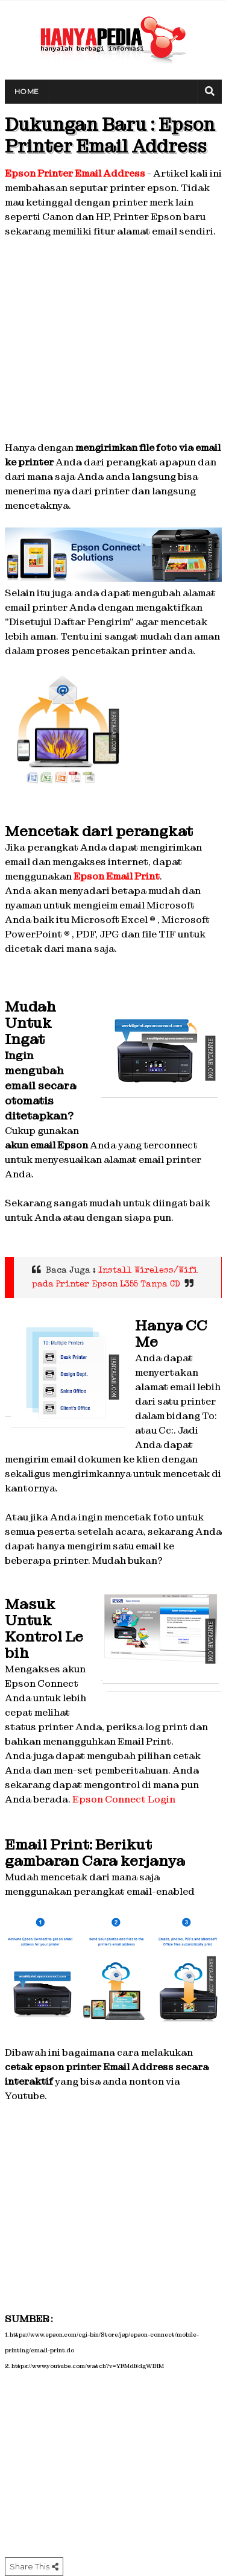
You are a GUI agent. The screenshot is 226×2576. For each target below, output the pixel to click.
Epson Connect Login (123, 1799)
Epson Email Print (117, 876)
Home (26, 91)
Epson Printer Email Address (75, 173)
